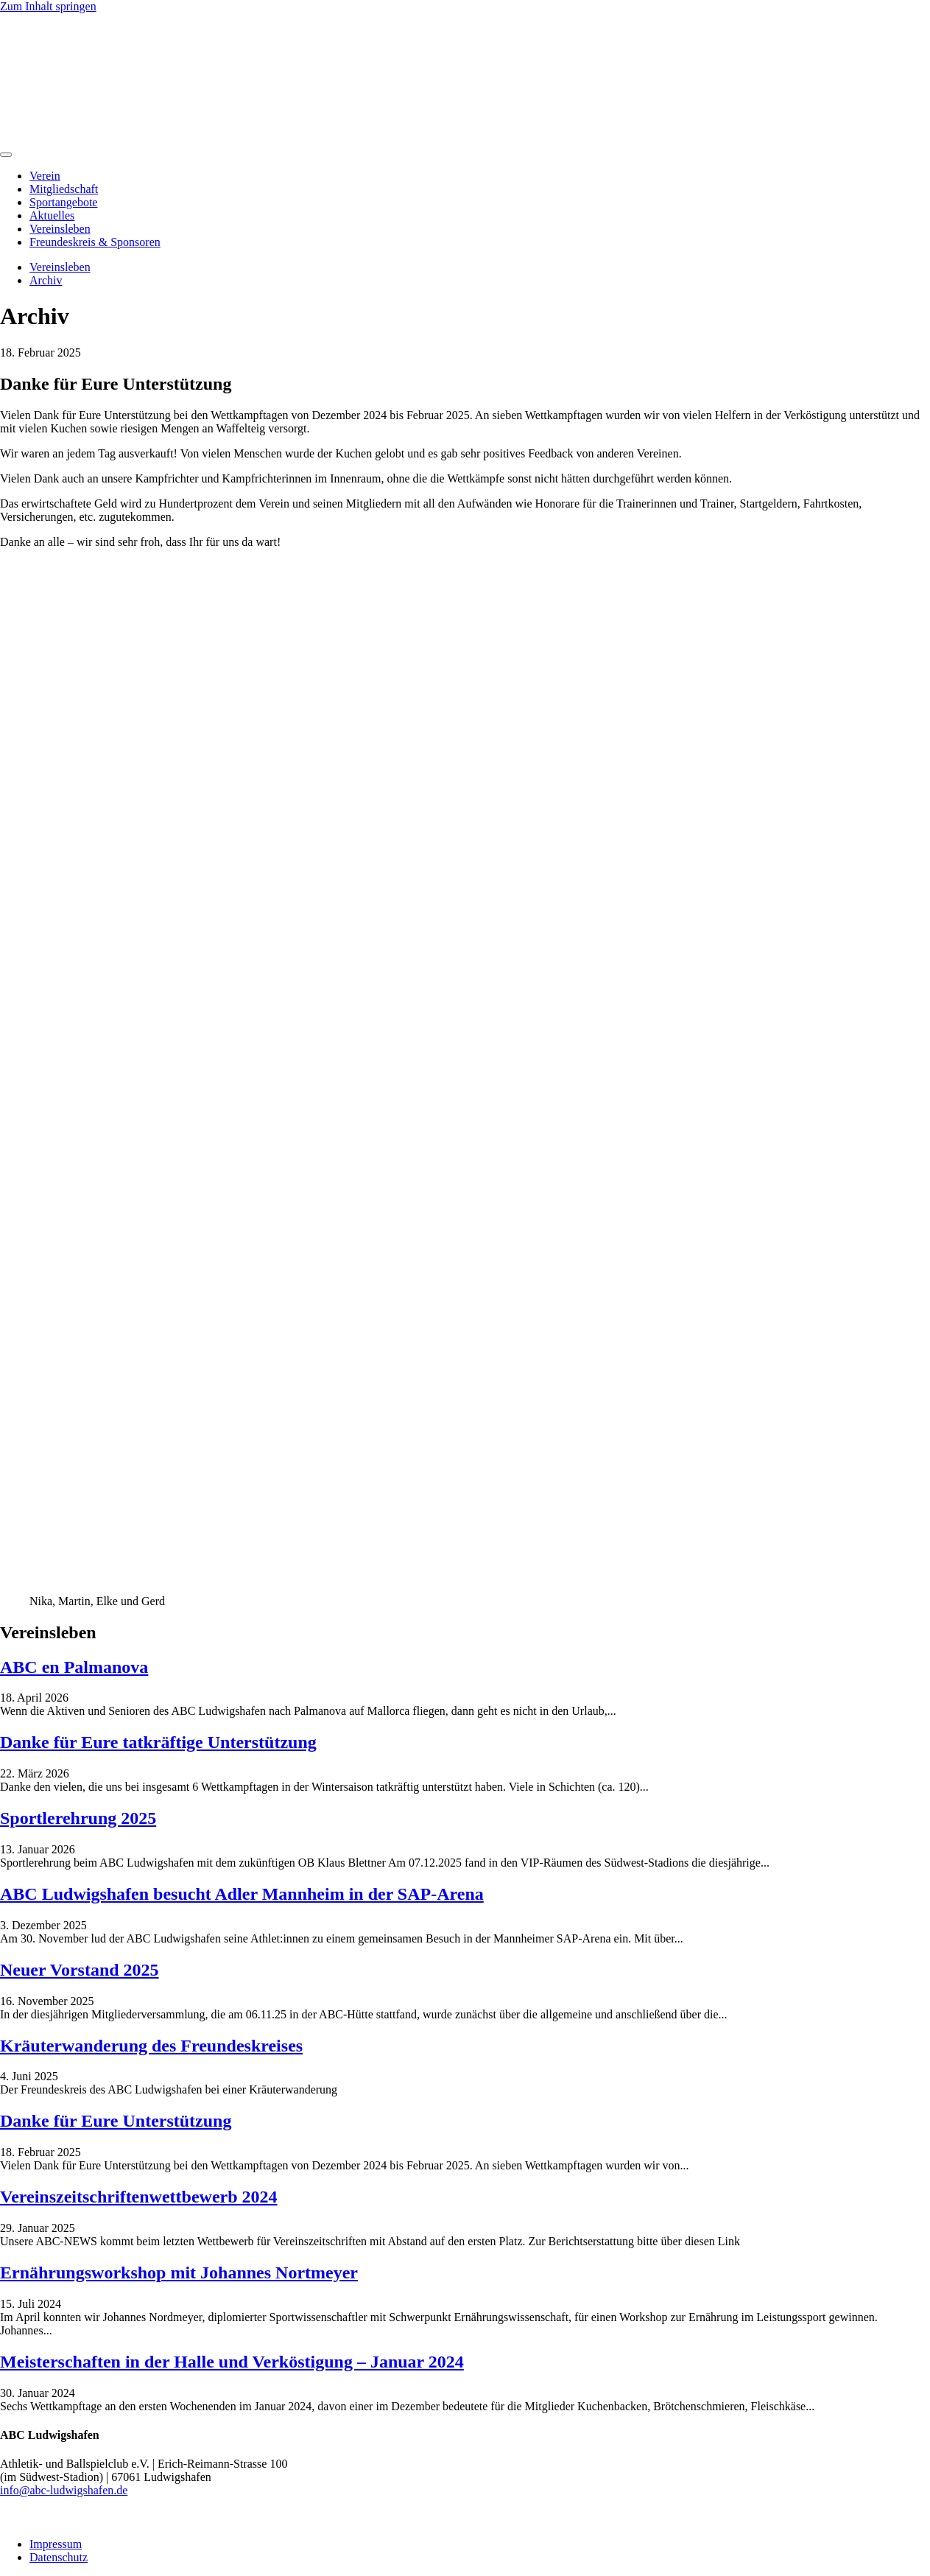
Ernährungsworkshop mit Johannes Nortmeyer (179, 2272)
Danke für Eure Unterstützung (115, 2120)
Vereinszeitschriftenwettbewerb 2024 (139, 2196)
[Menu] (6, 154)
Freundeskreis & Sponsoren (95, 242)
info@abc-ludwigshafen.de (63, 2490)
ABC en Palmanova (74, 1667)
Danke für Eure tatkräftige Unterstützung (158, 1742)
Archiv (45, 280)
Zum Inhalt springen (48, 6)
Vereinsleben (60, 228)
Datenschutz (58, 2557)
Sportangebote (63, 202)
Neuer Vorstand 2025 (79, 1969)
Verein (44, 175)
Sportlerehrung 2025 (78, 1818)
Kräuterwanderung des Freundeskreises (151, 2045)
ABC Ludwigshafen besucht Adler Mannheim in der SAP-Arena (242, 1893)
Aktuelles (51, 215)
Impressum (55, 2544)
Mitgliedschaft (63, 189)
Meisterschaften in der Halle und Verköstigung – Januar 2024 (232, 2361)
